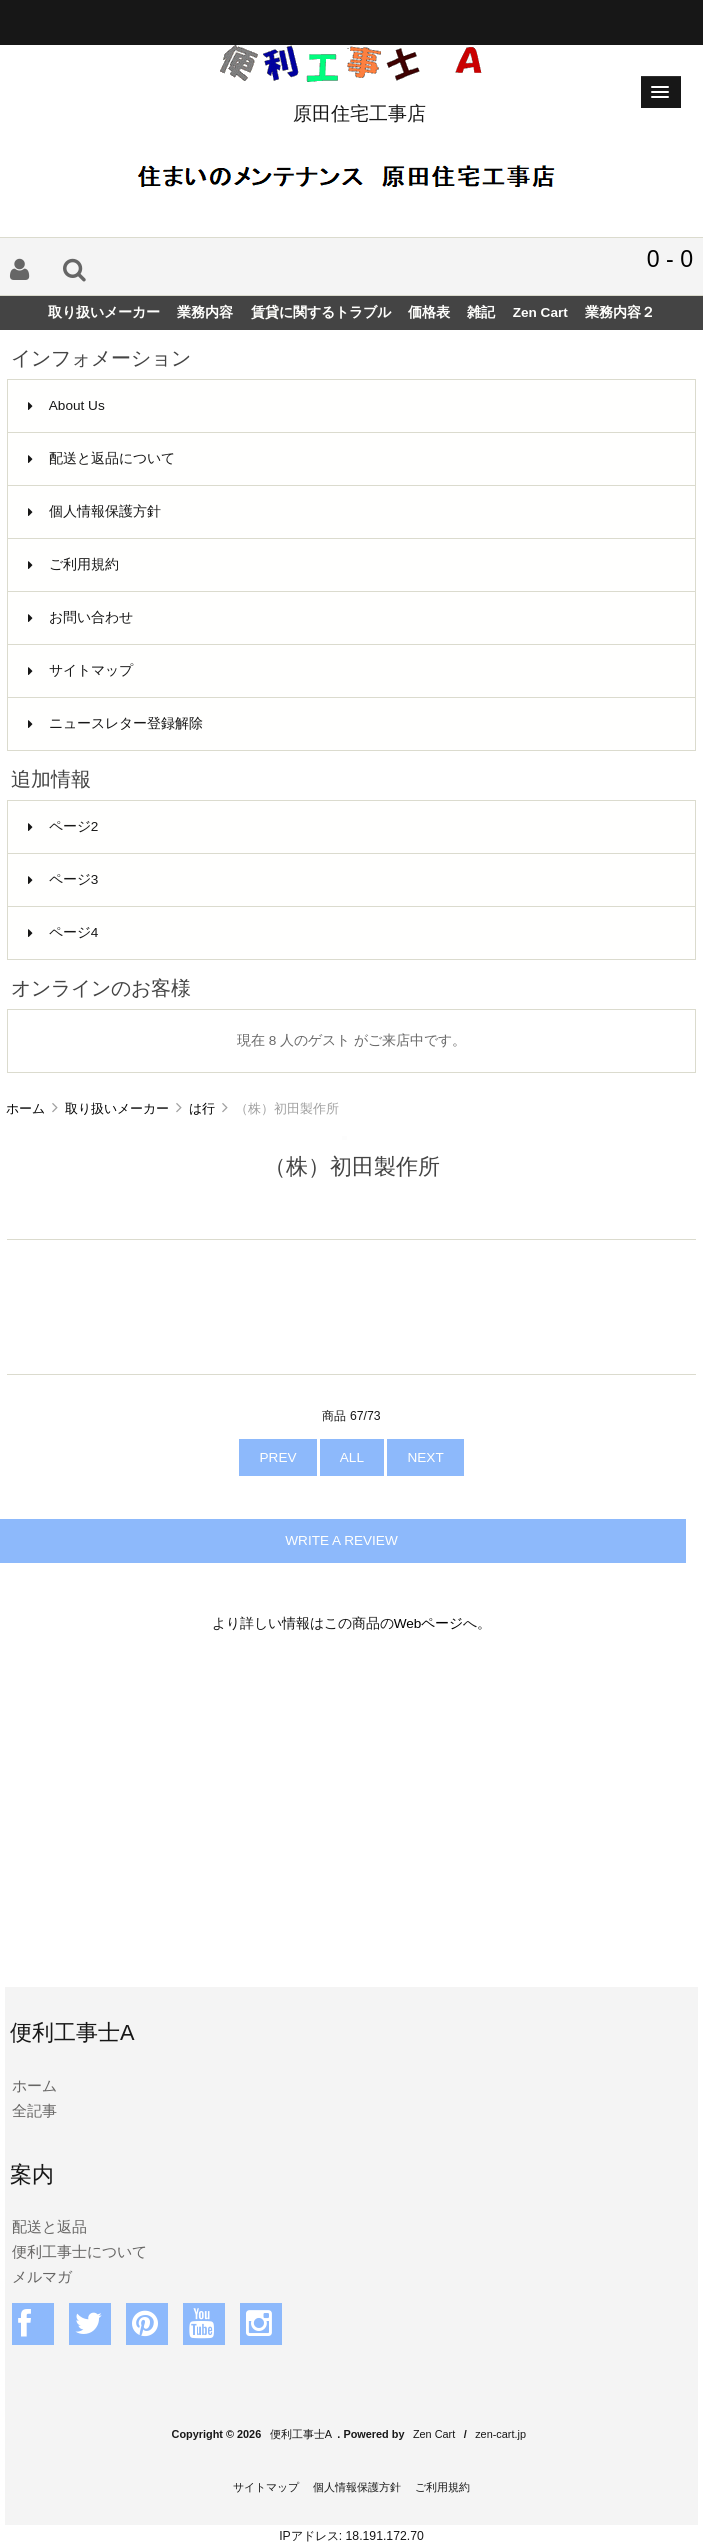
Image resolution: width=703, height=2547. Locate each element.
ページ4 (63, 932)
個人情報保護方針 (94, 511)
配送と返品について (101, 458)
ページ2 (63, 826)
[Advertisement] (351, 1823)
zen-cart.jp (500, 2434)
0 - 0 (670, 259)
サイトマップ (80, 670)
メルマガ (42, 2276)
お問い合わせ (80, 617)
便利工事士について (79, 2251)
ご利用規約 (73, 564)
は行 (202, 1108)
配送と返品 (49, 2226)
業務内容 (205, 312)
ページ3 (63, 879)
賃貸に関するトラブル (321, 312)
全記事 (34, 2110)
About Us (66, 405)
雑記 (481, 312)
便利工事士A (301, 2434)
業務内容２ (620, 312)
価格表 (429, 312)
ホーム (25, 1108)
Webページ (429, 1623)
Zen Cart (540, 312)
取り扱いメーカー (117, 1108)
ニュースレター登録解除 (115, 723)
